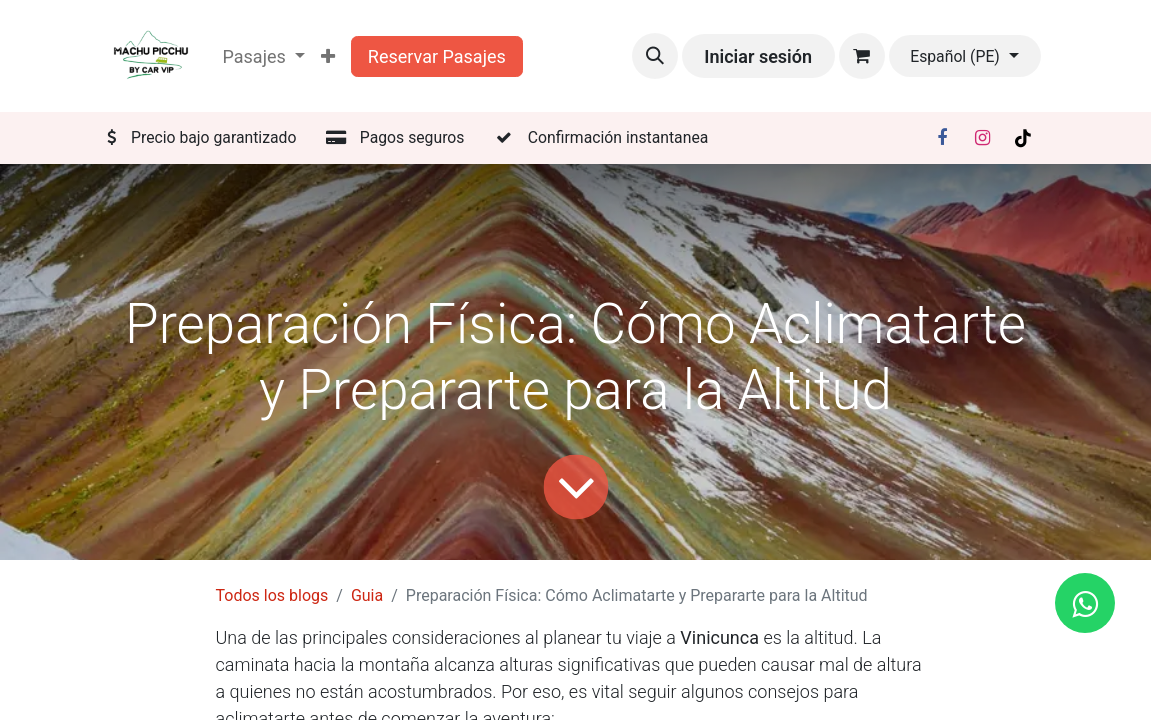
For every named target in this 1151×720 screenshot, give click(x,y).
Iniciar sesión (758, 56)
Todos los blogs (272, 595)
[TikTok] (1023, 138)
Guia (367, 595)
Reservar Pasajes (437, 56)
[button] (655, 56)
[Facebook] (942, 138)
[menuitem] (328, 56)
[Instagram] (982, 138)
